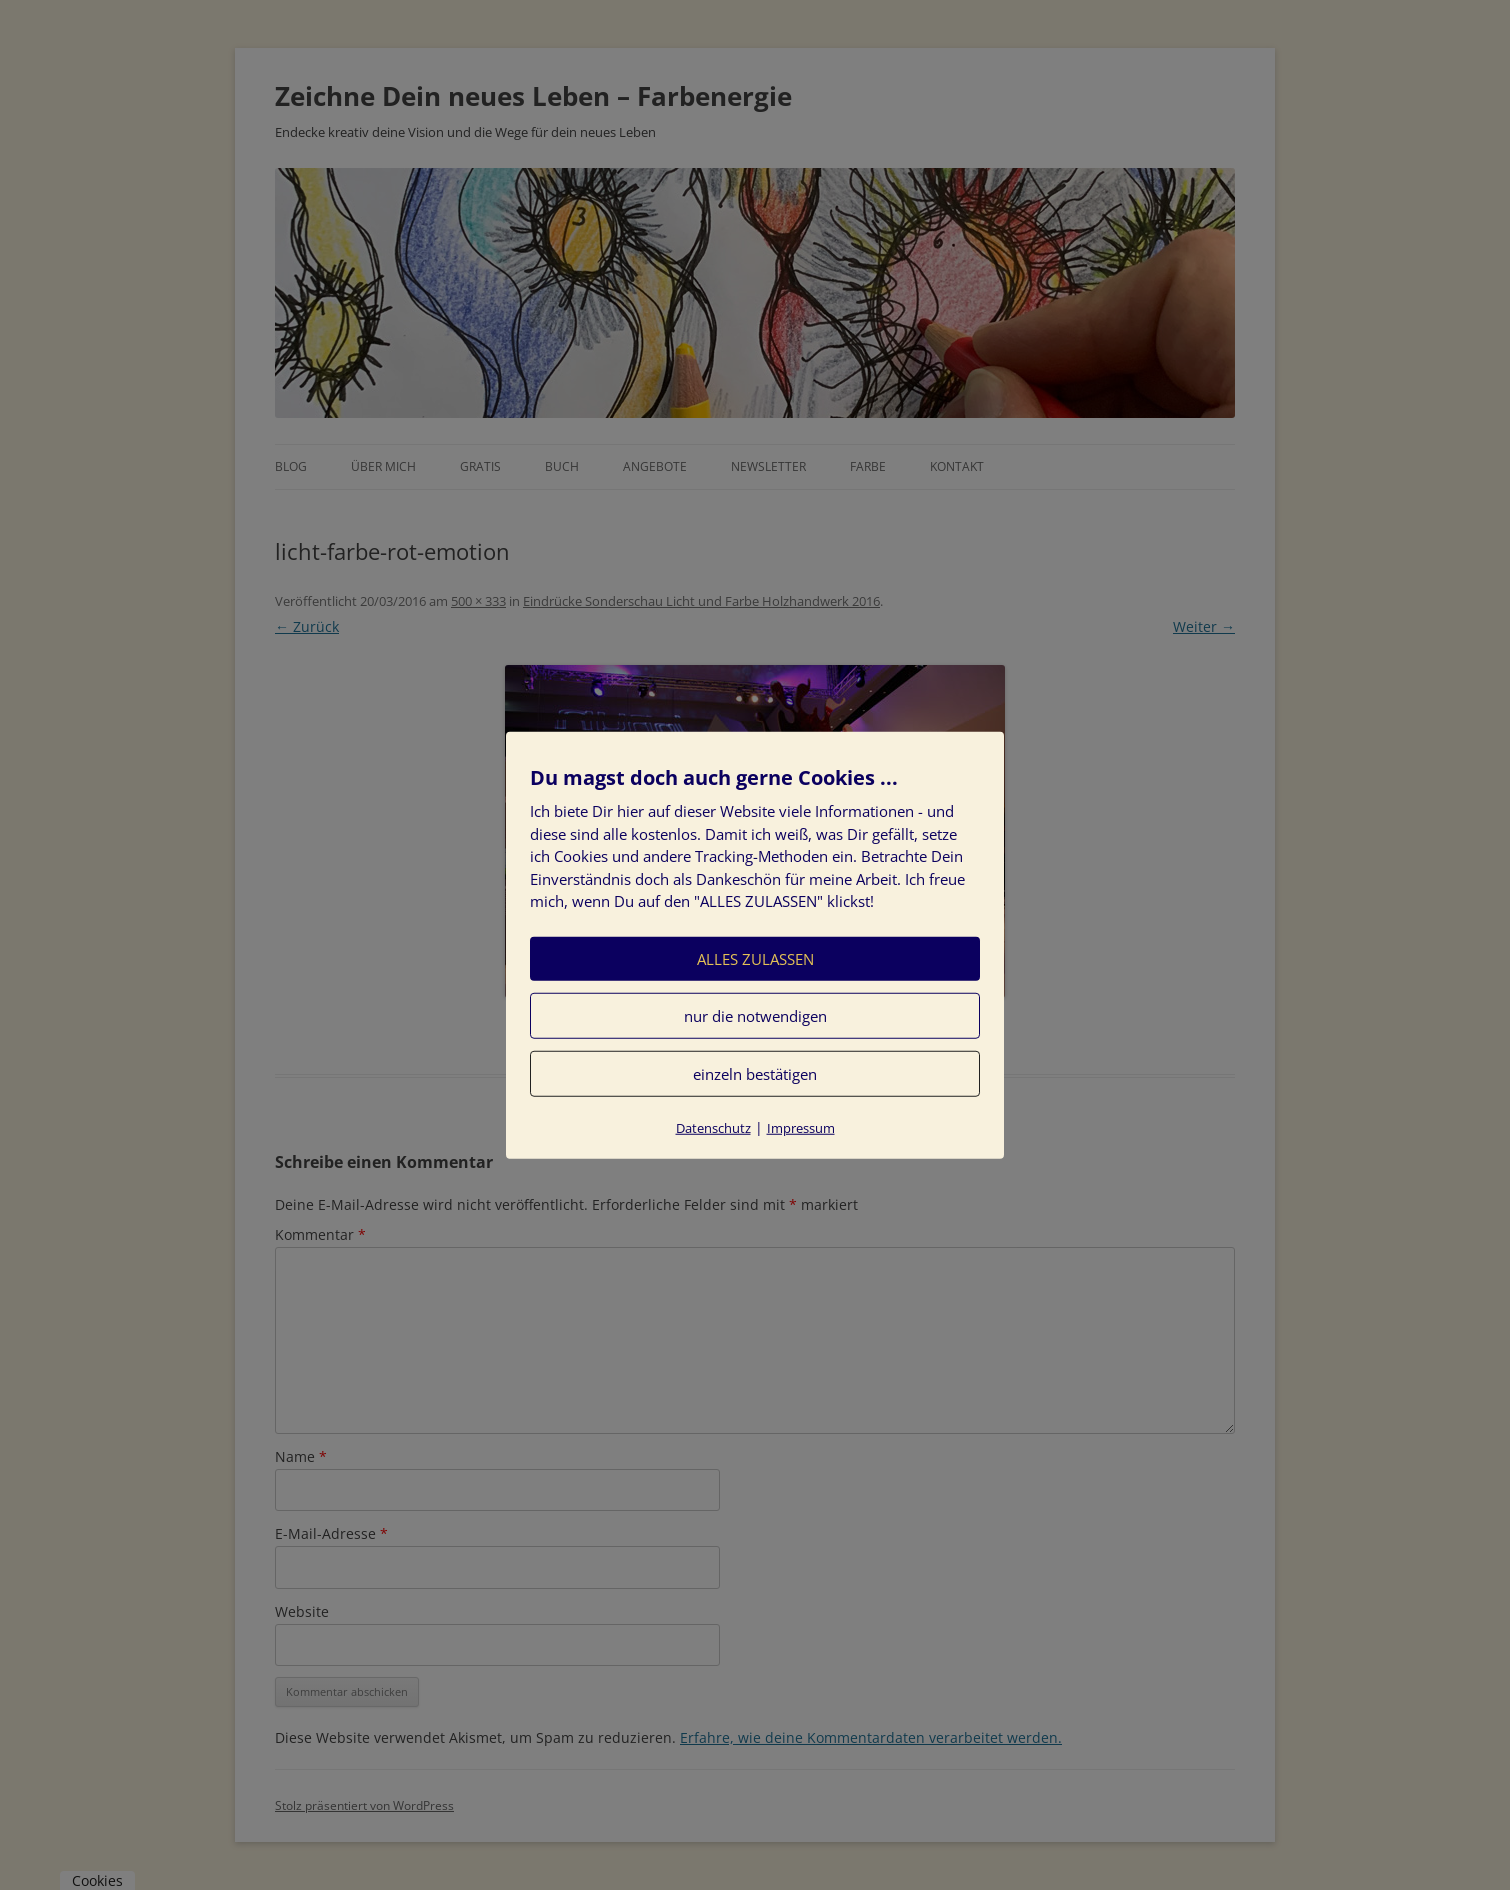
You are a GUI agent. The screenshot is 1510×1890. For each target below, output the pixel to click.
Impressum (801, 1127)
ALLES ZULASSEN (755, 958)
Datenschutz (713, 1127)
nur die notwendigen (755, 1015)
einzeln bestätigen (755, 1073)
